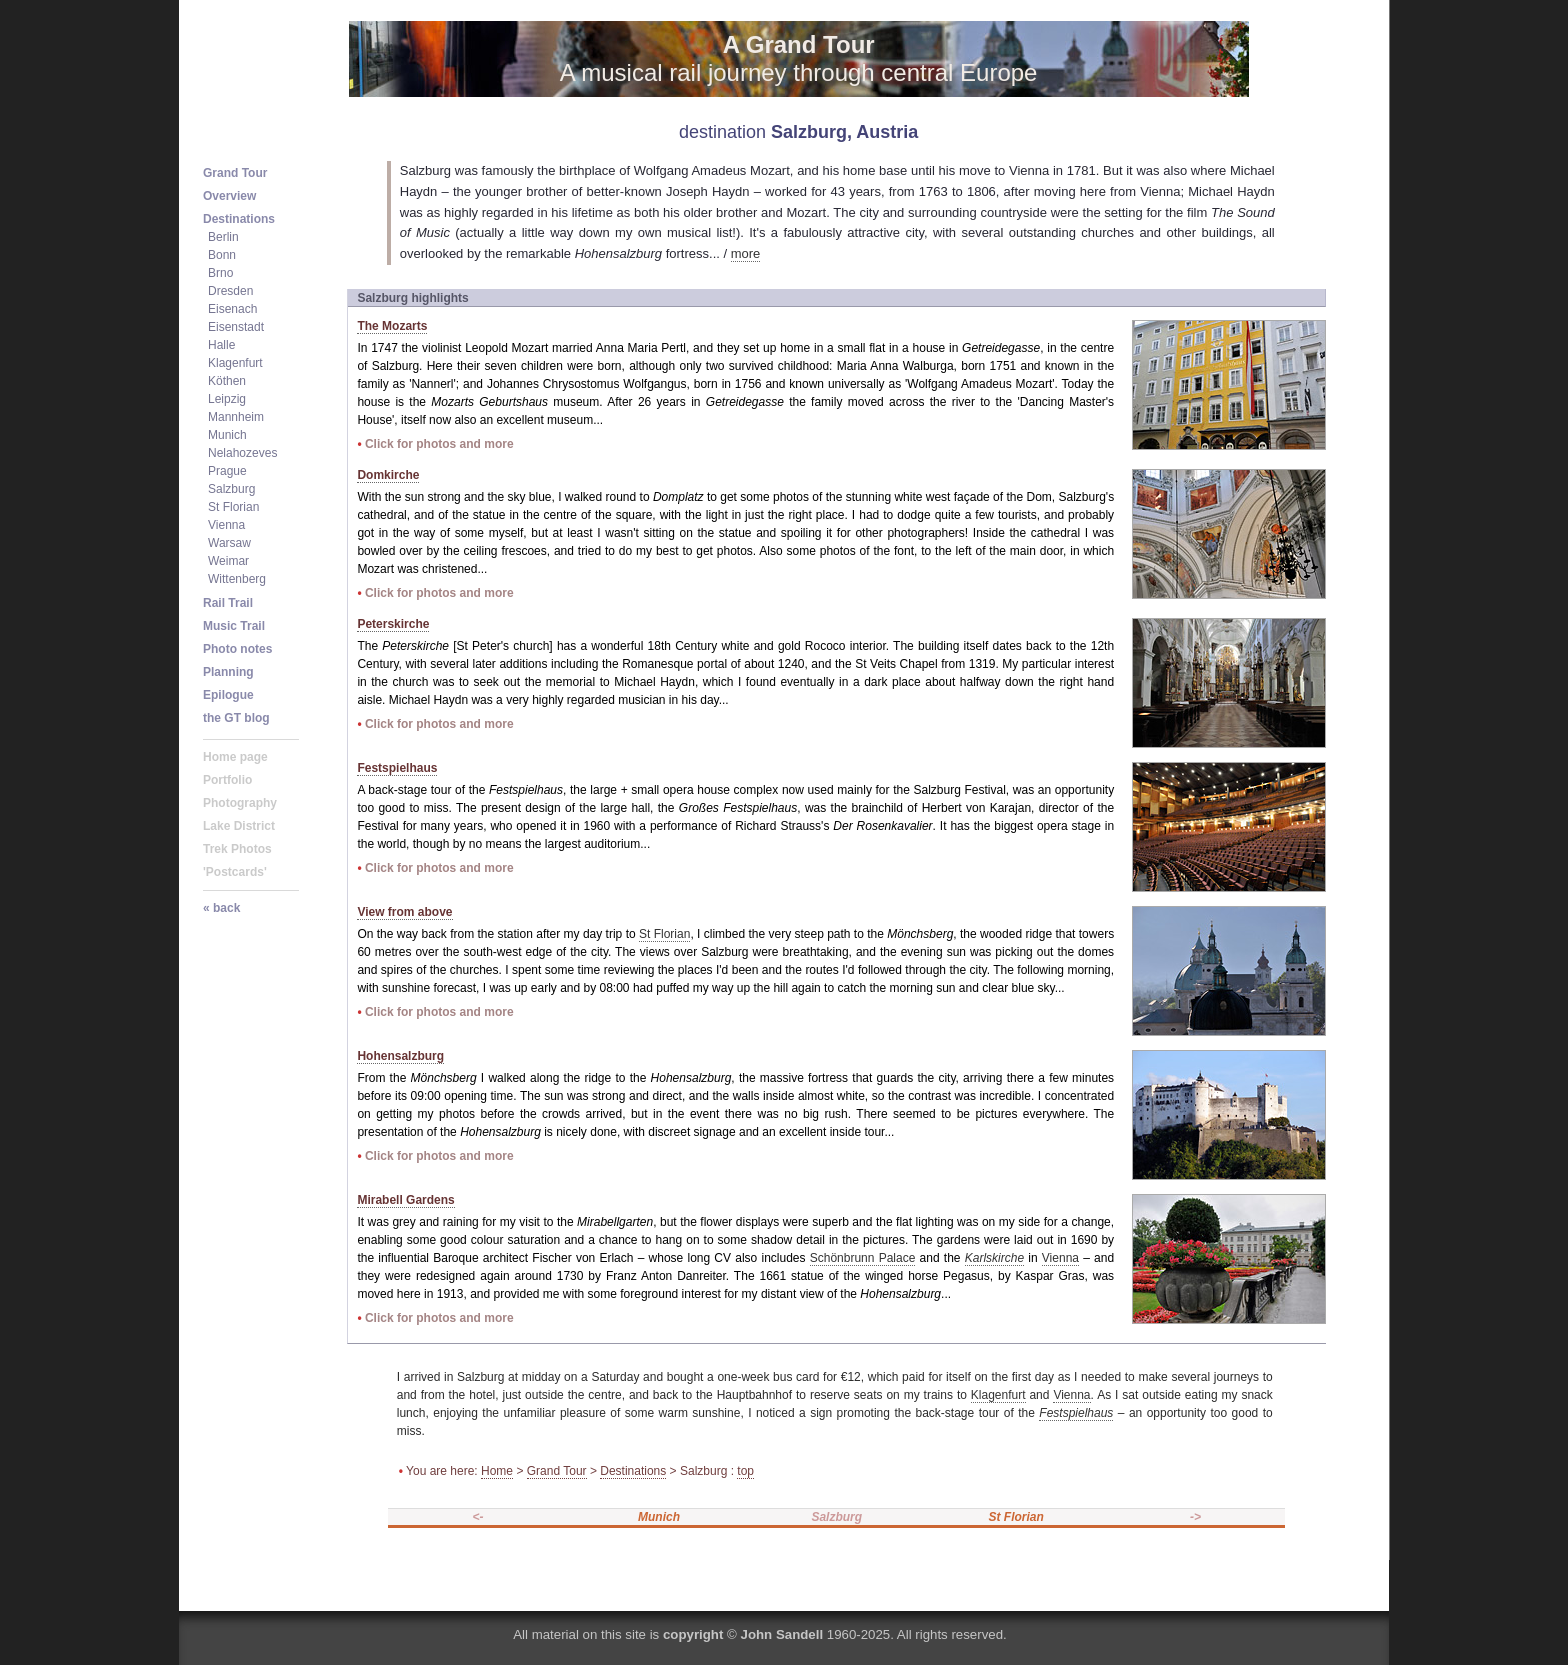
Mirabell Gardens (405, 1200)
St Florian (664, 934)
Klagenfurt (998, 1395)
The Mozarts (392, 326)
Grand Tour (557, 1471)
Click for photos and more (439, 444)
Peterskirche (393, 624)
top (745, 1471)
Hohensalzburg (400, 1056)
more (746, 253)
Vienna (1060, 1258)
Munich (659, 1517)
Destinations (633, 1471)
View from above (404, 912)
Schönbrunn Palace (863, 1258)
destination (722, 132)
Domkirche (388, 475)
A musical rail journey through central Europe (799, 58)
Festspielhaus (397, 768)
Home (497, 1471)
